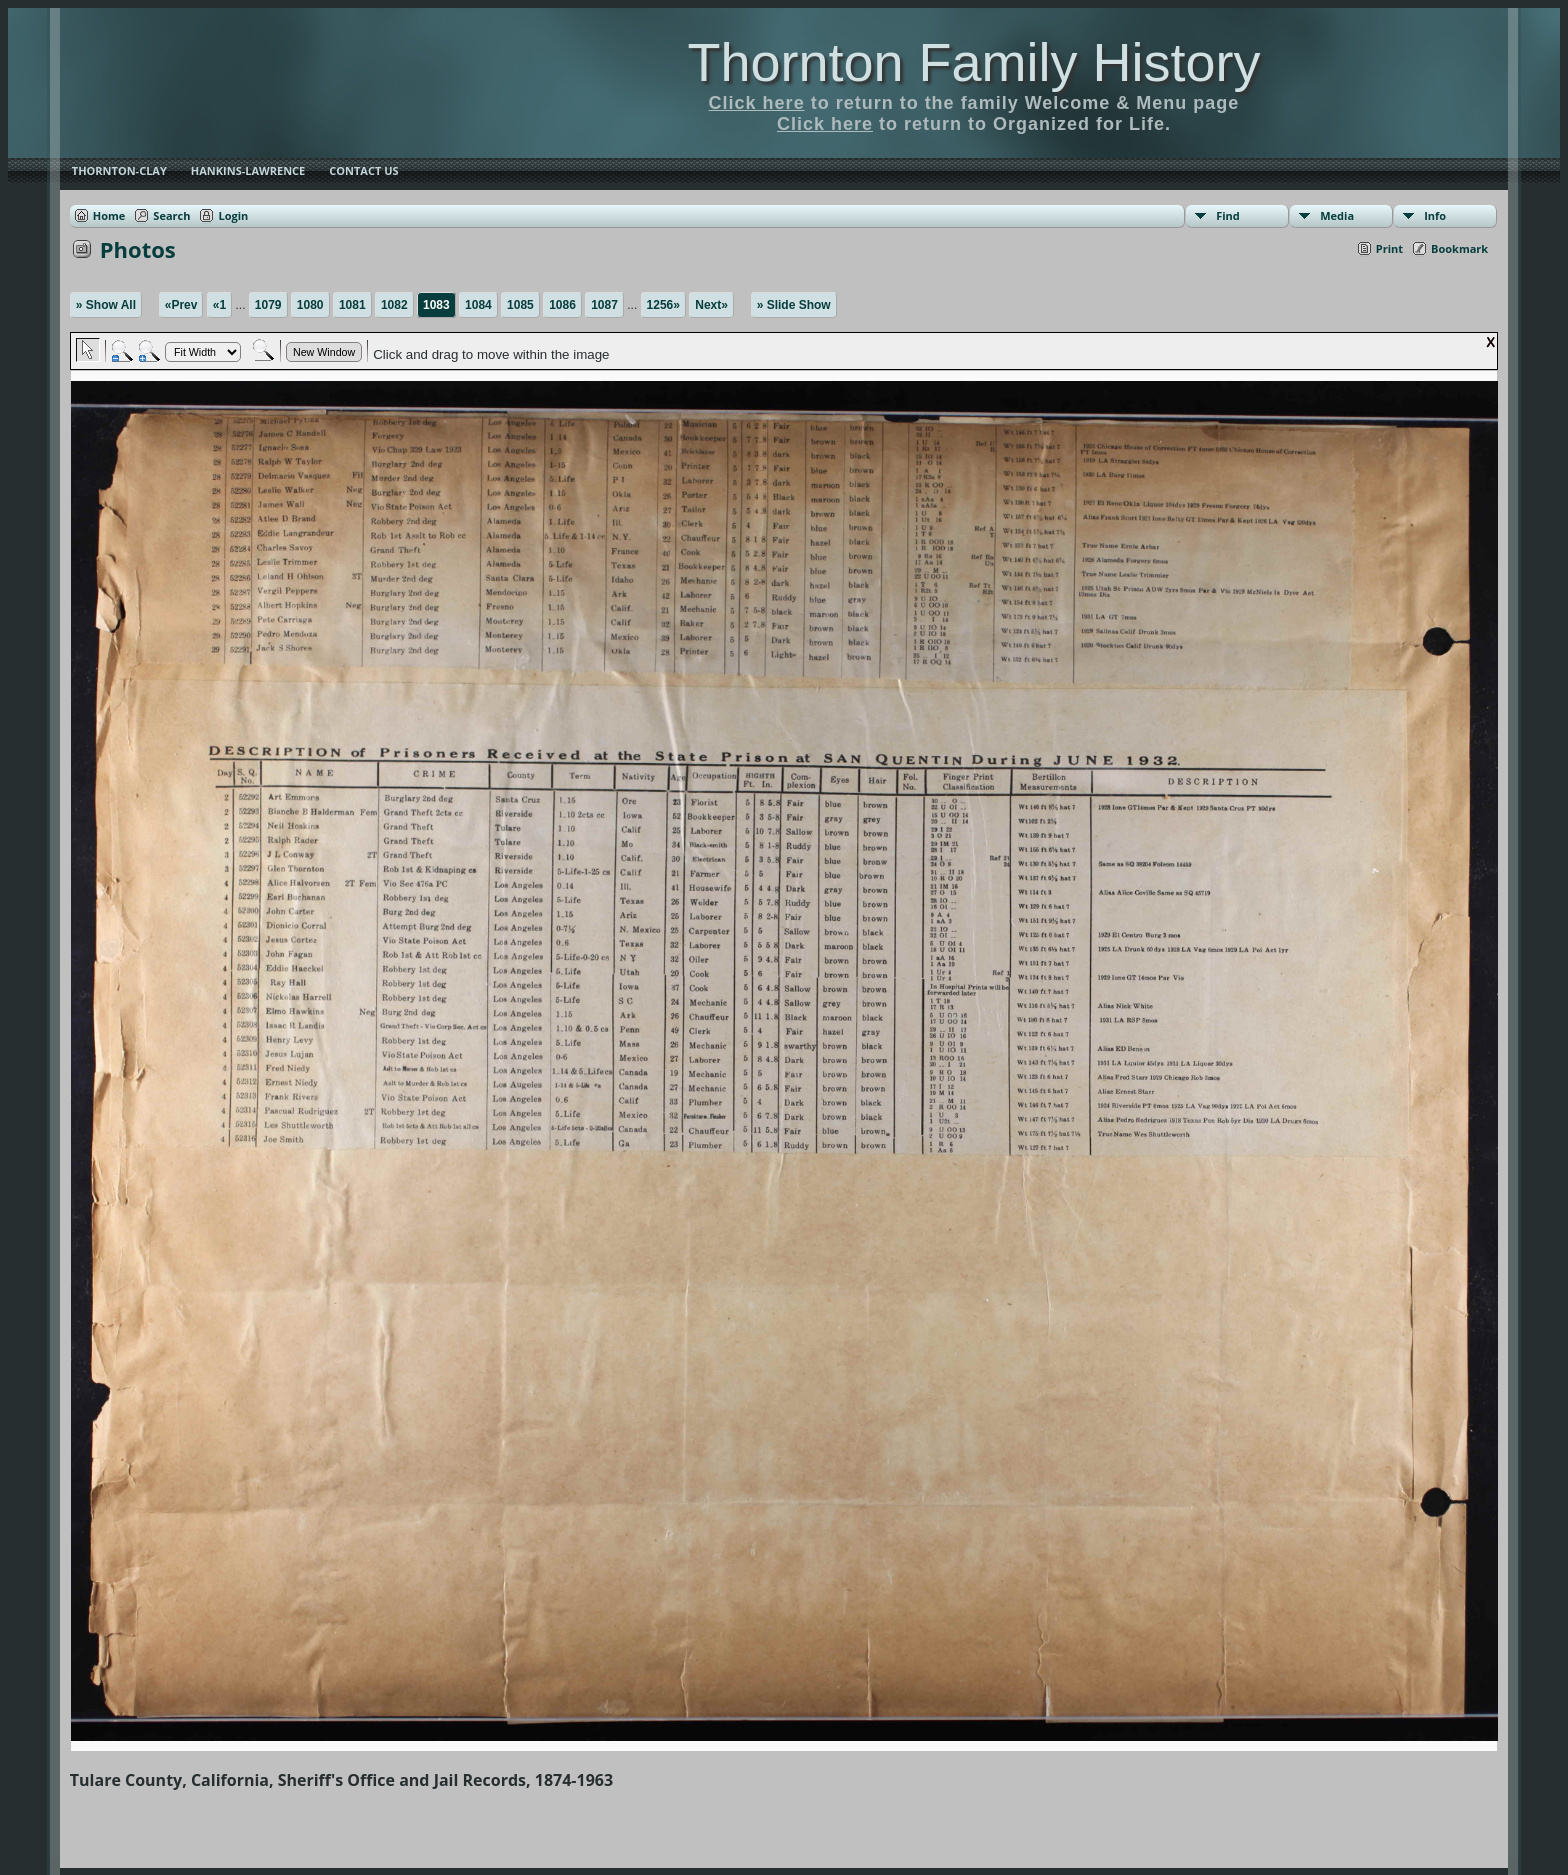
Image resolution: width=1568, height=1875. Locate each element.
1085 (520, 305)
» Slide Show (794, 305)
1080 (310, 305)
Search (171, 215)
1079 (268, 305)
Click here (757, 103)
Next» (711, 305)
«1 (219, 305)
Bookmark (1459, 248)
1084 (478, 305)
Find (1228, 215)
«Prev (181, 305)
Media (1337, 215)
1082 (394, 305)
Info (1435, 215)
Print (1389, 248)
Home (109, 215)
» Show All (106, 305)
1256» (663, 305)
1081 (352, 305)
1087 (604, 305)
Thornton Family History (973, 62)
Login (233, 215)
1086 (562, 305)
